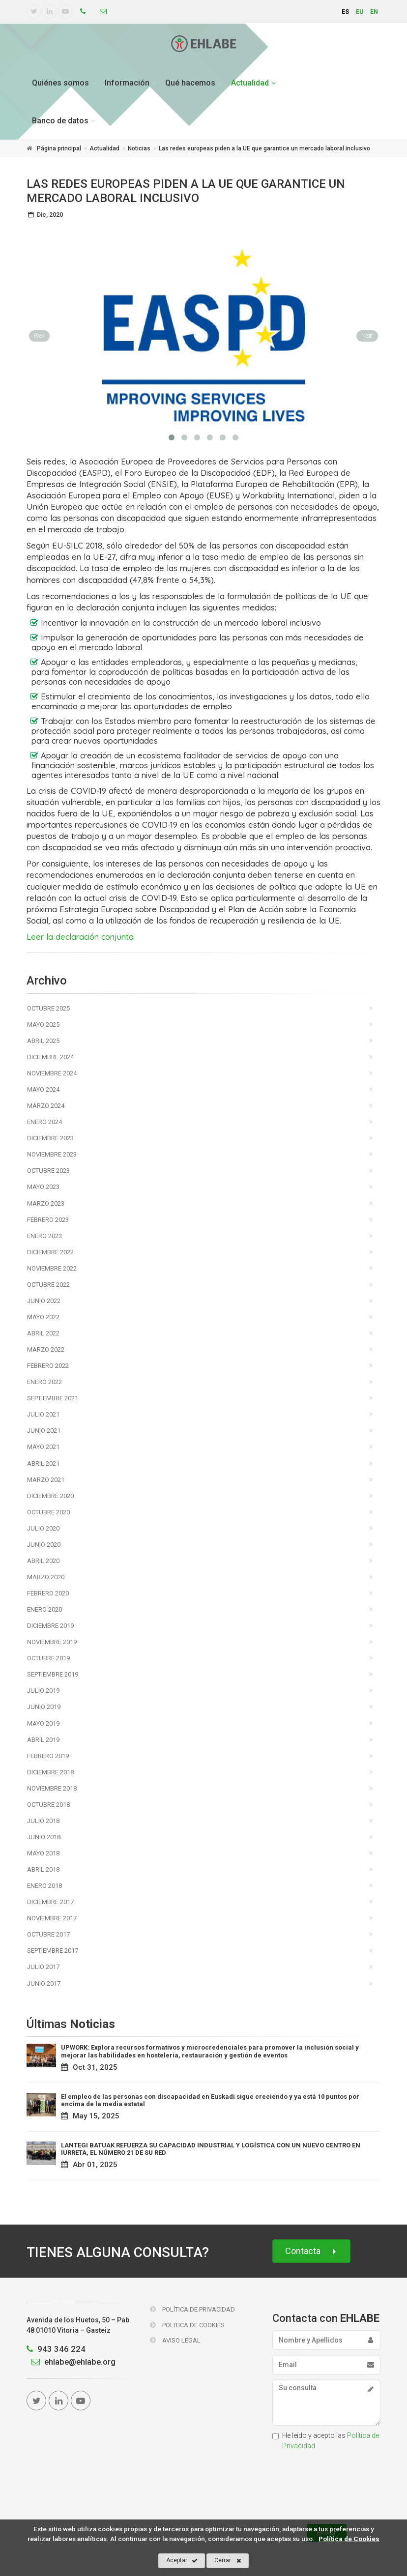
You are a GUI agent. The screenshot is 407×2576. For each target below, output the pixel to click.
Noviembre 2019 (52, 1642)
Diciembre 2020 (50, 1496)
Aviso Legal (175, 2340)
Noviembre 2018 (52, 1788)
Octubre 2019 (48, 1658)
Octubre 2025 (48, 1008)
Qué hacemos (190, 82)
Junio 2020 (43, 1544)
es (345, 11)
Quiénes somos (60, 82)
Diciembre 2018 (50, 1772)
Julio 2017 (43, 1966)
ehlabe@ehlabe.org (71, 2362)
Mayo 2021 (43, 1446)
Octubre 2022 (48, 1284)
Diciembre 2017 (50, 1902)
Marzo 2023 (45, 1203)
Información (127, 82)
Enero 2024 (44, 1122)
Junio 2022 (43, 1300)
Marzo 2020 (45, 1577)
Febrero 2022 (48, 1365)
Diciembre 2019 (50, 1625)
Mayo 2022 (43, 1317)
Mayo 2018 (43, 1853)
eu (359, 11)
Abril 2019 (43, 1739)
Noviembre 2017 (52, 1918)
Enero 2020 (44, 1609)
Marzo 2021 (45, 1479)
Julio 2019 (43, 1690)
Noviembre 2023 (52, 1154)
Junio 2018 (43, 1837)
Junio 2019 (43, 1706)
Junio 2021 (43, 1430)
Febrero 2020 (48, 1593)
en (374, 11)
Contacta (311, 2251)
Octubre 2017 (48, 1934)
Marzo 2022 (45, 1349)
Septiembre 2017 (52, 1950)
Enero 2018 (44, 1885)
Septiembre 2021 (52, 1398)
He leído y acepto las (325, 2440)
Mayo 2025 (43, 1024)
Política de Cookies (349, 2539)
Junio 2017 (43, 1983)
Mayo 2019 (43, 1723)
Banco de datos (60, 120)
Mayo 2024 (43, 1089)
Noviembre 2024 (52, 1073)
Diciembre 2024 (50, 1057)
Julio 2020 (43, 1528)
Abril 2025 (43, 1040)
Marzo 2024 (45, 1105)
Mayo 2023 (43, 1186)
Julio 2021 (43, 1414)
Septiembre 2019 (52, 1674)
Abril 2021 (43, 1463)
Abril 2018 (43, 1869)
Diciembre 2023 (50, 1138)
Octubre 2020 (48, 1512)
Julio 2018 (43, 1820)
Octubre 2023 (48, 1170)
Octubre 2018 (48, 1804)
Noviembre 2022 (52, 1268)
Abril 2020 (43, 1560)
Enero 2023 (44, 1236)
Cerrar (227, 2561)
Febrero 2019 (48, 1756)
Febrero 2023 (48, 1219)
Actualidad (250, 82)
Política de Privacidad (192, 2309)
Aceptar (182, 2561)
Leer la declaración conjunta (80, 936)
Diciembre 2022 (50, 1252)
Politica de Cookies (187, 2325)
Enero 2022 (44, 1382)
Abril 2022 (43, 1333)
